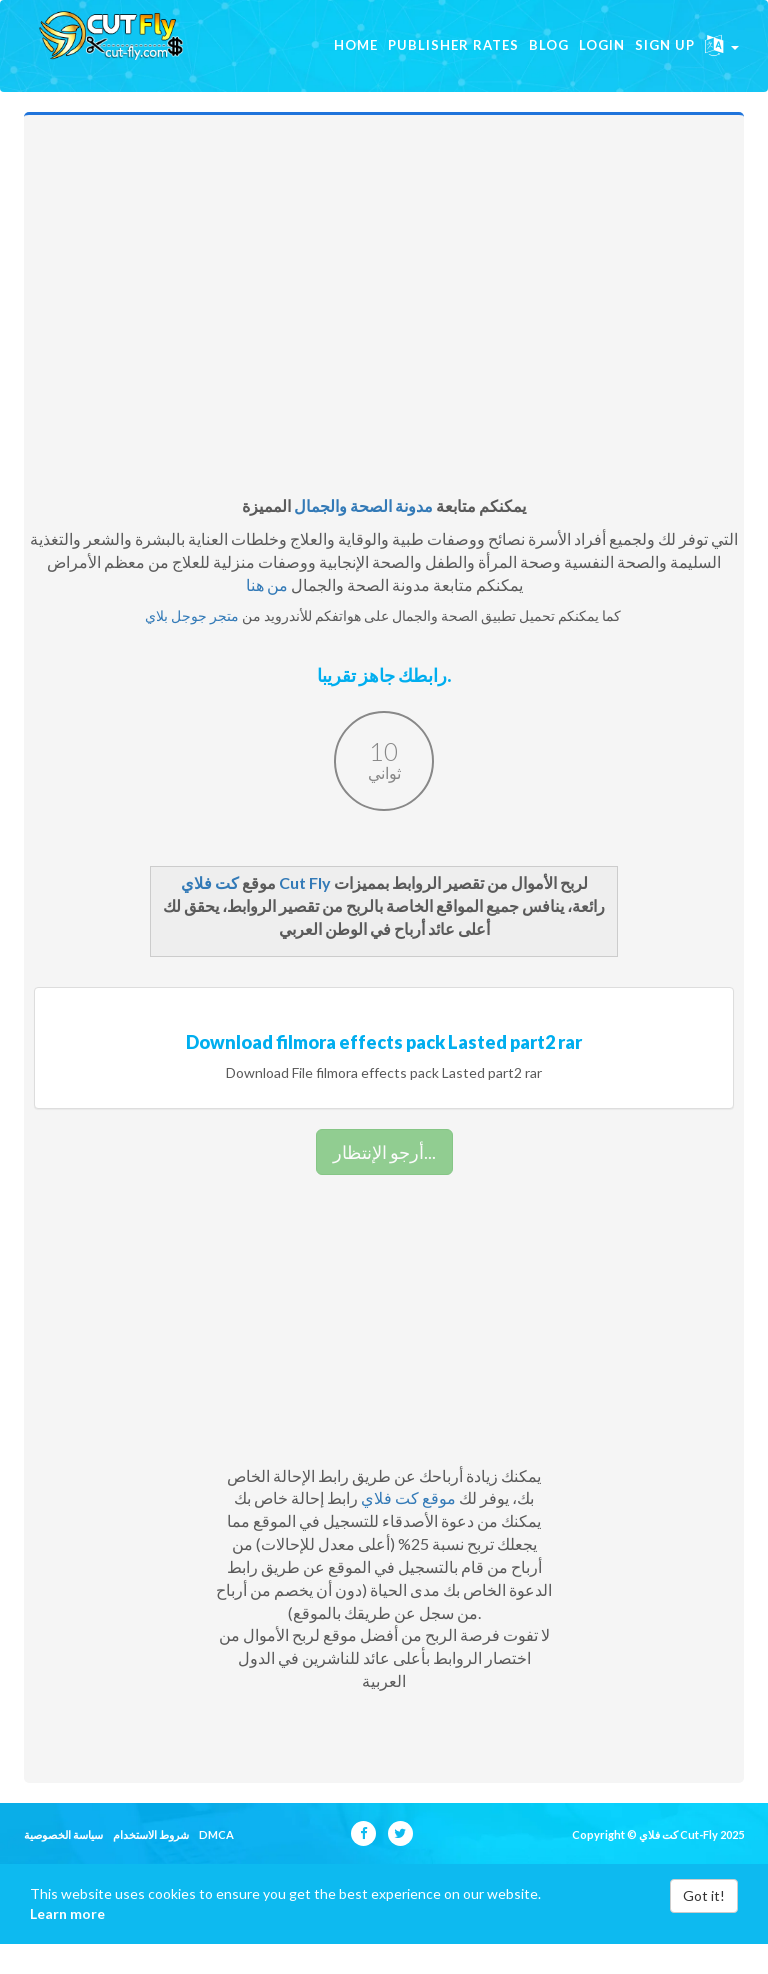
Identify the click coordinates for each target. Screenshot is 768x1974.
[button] (722, 60)
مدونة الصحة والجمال (363, 535)
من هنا (267, 614)
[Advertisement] (384, 345)
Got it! (704, 1925)
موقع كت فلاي (408, 1527)
